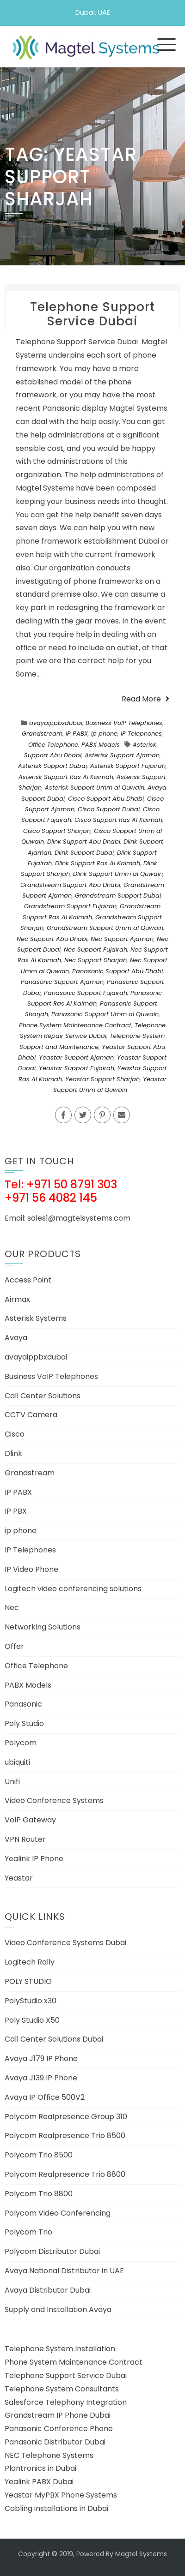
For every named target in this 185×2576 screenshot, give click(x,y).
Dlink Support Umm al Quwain (118, 873)
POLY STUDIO (28, 1981)
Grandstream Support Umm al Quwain (105, 927)
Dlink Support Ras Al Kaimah (97, 863)
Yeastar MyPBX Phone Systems (61, 2495)
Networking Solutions (42, 1627)
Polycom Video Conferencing (58, 2213)
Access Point (28, 1280)
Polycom (21, 1742)
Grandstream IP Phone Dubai (58, 2415)
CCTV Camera (31, 1414)
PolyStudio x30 (30, 2000)
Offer (14, 1646)
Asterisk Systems (36, 1318)
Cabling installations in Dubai (56, 2508)
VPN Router (25, 1839)
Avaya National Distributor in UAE (64, 2270)
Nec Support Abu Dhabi (52, 939)
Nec (12, 1607)
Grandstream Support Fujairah (70, 906)
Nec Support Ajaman (122, 939)
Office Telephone (53, 744)
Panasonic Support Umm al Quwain (105, 1014)
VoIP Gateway (30, 1820)
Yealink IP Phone (34, 1858)
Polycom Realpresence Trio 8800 (65, 2174)
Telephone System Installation (60, 2348)
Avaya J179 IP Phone (41, 2058)
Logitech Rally (30, 1962)
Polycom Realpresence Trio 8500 (65, 2135)
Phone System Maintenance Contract (75, 1025)
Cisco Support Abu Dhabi (106, 798)
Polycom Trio (28, 2232)
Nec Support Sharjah (95, 960)
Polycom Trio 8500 (39, 2155)
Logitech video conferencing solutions (73, 1588)
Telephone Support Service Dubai (92, 314)
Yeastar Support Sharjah (102, 1079)
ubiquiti (17, 1762)
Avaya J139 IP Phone (41, 2078)
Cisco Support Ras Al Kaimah (118, 819)
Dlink (13, 1453)
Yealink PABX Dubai (39, 2481)
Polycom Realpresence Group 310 (66, 2116)
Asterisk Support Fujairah (128, 765)
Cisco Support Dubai (109, 809)
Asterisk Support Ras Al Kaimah (65, 777)
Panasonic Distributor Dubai (55, 2442)
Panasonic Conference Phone (59, 2428)
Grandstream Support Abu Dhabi (70, 885)
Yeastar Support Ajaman (76, 1057)
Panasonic (23, 1704)
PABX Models (100, 744)
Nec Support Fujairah (95, 949)
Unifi (12, 1781)
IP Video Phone (31, 1569)
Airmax (17, 1299)
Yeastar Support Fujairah (76, 1068)
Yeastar (19, 1878)
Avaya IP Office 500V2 (45, 2097)
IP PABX (77, 733)
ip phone (104, 733)
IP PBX (16, 1511)
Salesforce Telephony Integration (66, 2402)
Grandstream (42, 733)
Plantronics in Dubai (40, 2468)
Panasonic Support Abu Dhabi (117, 971)
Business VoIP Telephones (124, 723)
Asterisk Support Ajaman (122, 755)
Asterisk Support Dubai (52, 765)
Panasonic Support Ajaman (62, 981)
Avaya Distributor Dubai (48, 2290)
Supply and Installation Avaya (58, 2309)
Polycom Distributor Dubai (52, 2251)
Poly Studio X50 (32, 2020)
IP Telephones (141, 733)
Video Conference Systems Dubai (65, 1942)
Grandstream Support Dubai (118, 895)
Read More (145, 699)
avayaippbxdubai (55, 723)
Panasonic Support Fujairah (85, 992)
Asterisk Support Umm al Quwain (94, 787)
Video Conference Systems (54, 1800)
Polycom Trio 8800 (39, 2193)
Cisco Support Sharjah (57, 831)
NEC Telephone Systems (49, 2455)
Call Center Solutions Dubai (54, 2039)
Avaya (16, 1337)
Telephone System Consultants (62, 2389)
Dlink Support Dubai (84, 852)
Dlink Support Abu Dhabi (83, 841)
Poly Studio (24, 1723)
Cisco (15, 1434)
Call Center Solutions (42, 1395)
